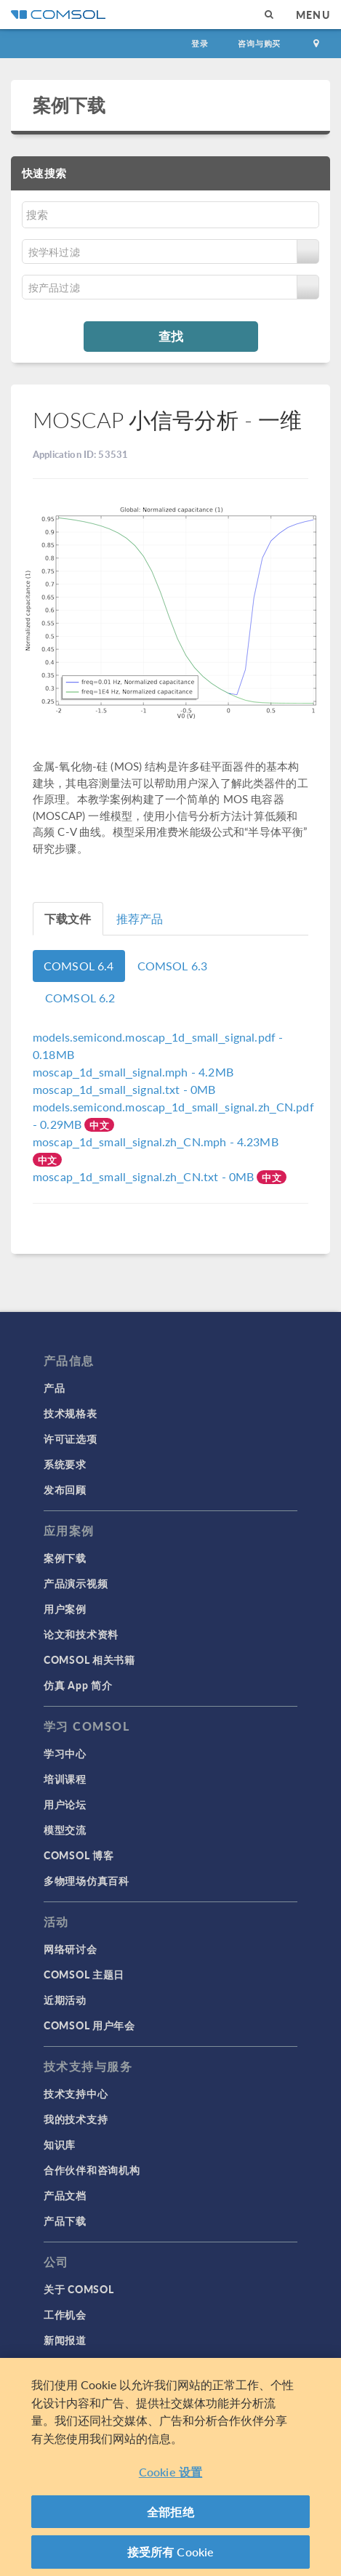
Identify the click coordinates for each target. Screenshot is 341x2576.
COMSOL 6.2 (80, 997)
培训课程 (65, 1778)
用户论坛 (65, 1804)
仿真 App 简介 (78, 1685)
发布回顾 (65, 1489)
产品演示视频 (76, 1583)
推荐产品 (140, 918)
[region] (170, 2467)
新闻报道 (65, 2340)
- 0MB (124, 1089)
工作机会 (65, 2314)
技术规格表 (70, 1413)
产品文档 (65, 2195)
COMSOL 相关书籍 (89, 1659)
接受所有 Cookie (170, 2551)
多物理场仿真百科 (86, 1880)
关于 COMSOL (78, 2289)
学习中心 (65, 1753)
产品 (54, 1387)
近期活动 (65, 1999)
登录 (200, 43)
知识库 (60, 2144)
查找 (171, 336)
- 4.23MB (155, 1141)
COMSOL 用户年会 (89, 2025)
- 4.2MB (133, 1071)
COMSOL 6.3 (172, 965)
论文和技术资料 (81, 1634)
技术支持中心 (76, 2093)
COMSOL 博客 (78, 1855)
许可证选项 (70, 1438)
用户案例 (65, 1608)
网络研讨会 (70, 1948)
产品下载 (65, 2220)
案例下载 (69, 104)
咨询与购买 (259, 43)
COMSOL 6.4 (79, 965)
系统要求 (65, 1464)
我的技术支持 (76, 2119)
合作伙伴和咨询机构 (92, 2169)
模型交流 (65, 1829)
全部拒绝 (170, 2511)
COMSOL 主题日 (84, 1974)
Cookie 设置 (170, 2471)
